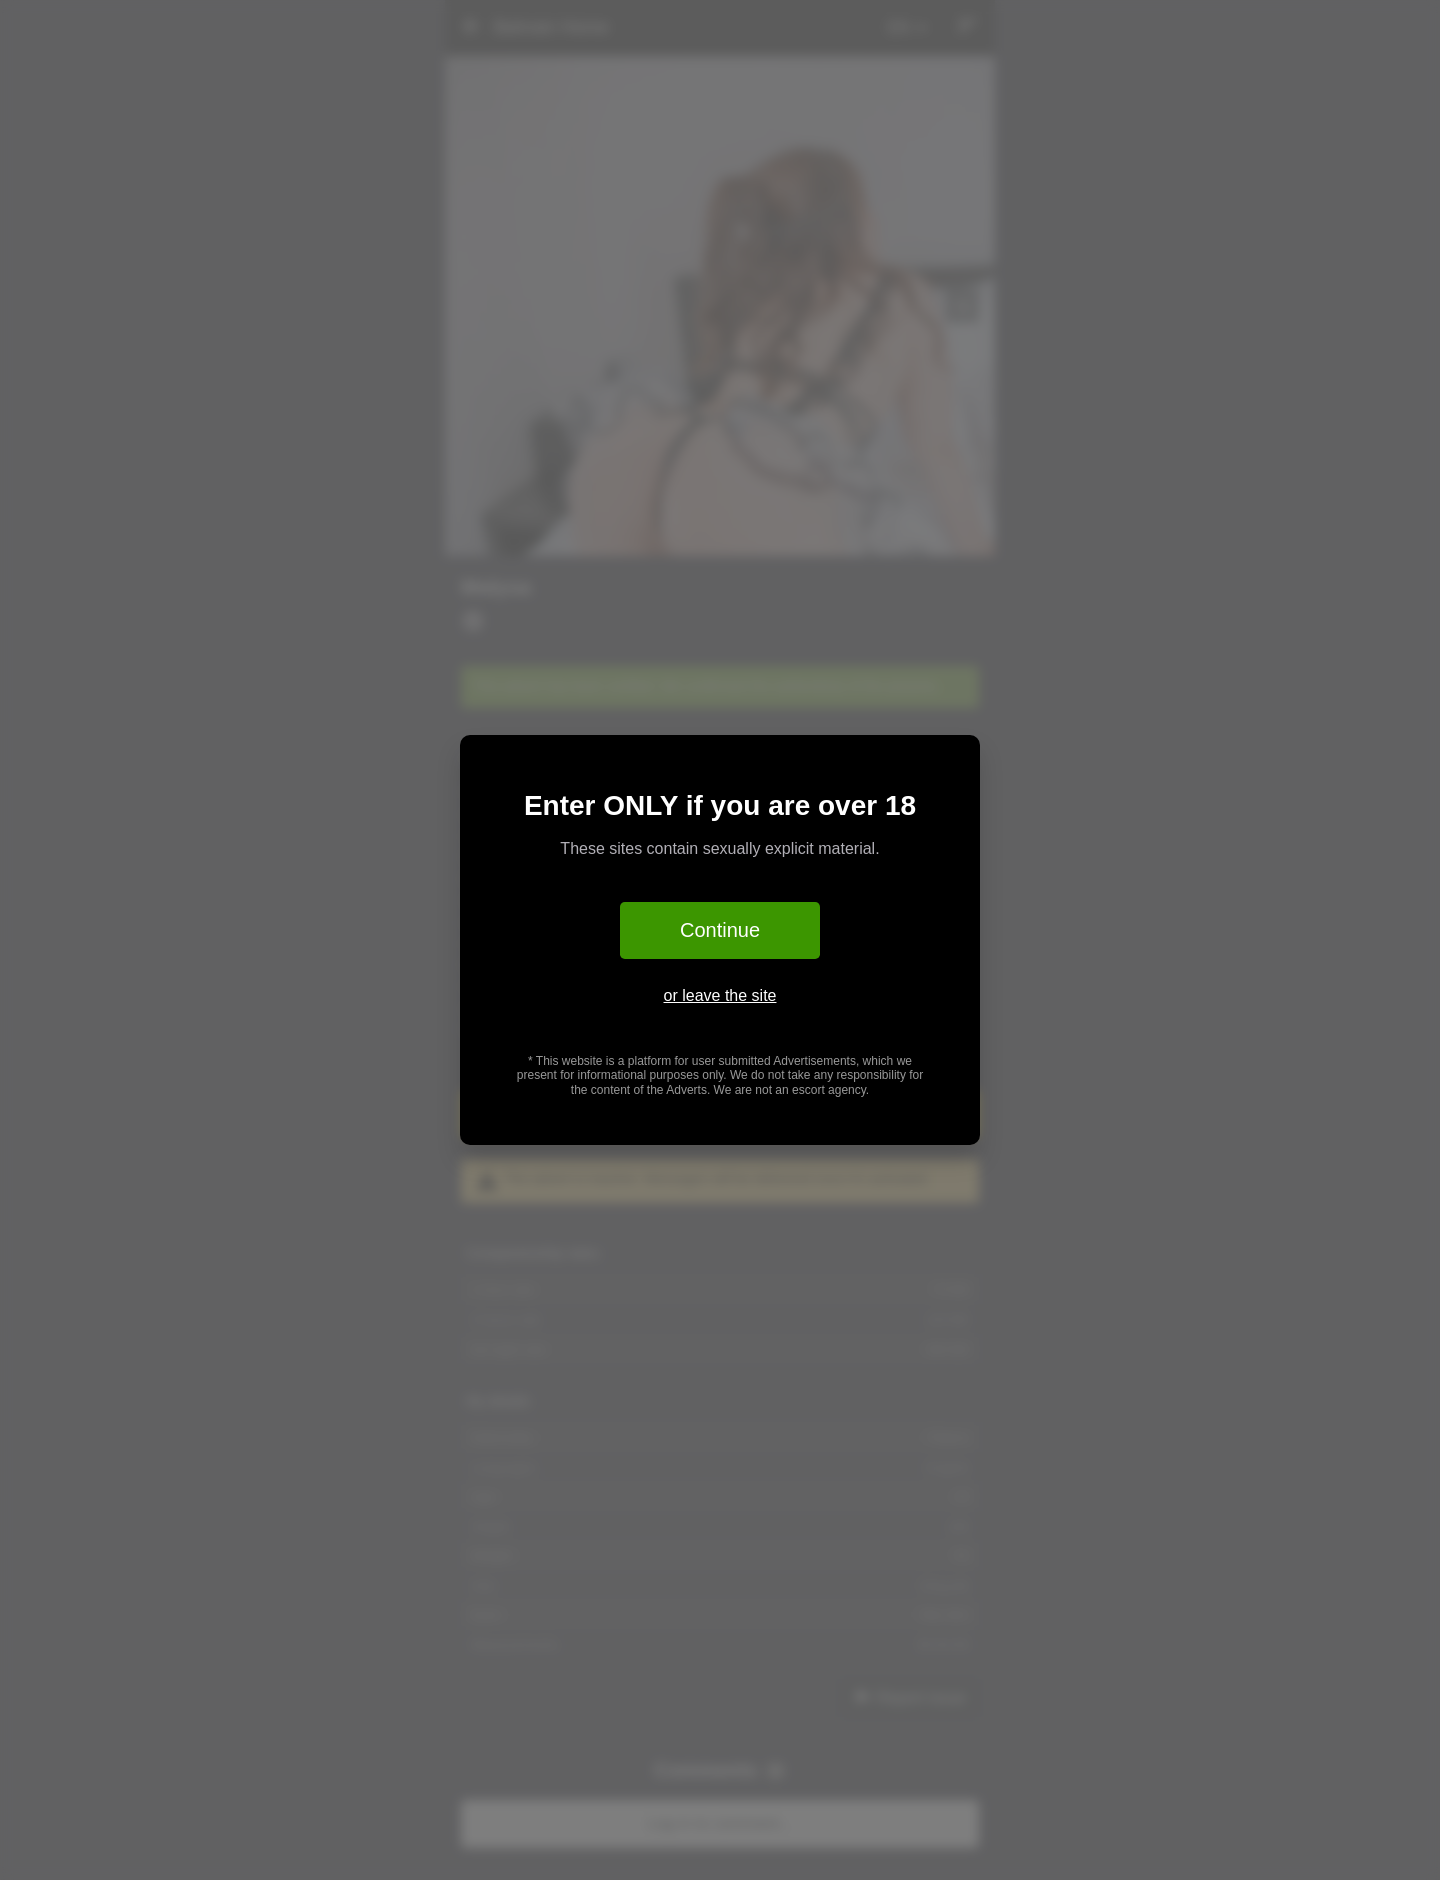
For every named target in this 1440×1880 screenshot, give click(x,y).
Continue (720, 930)
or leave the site (720, 995)
